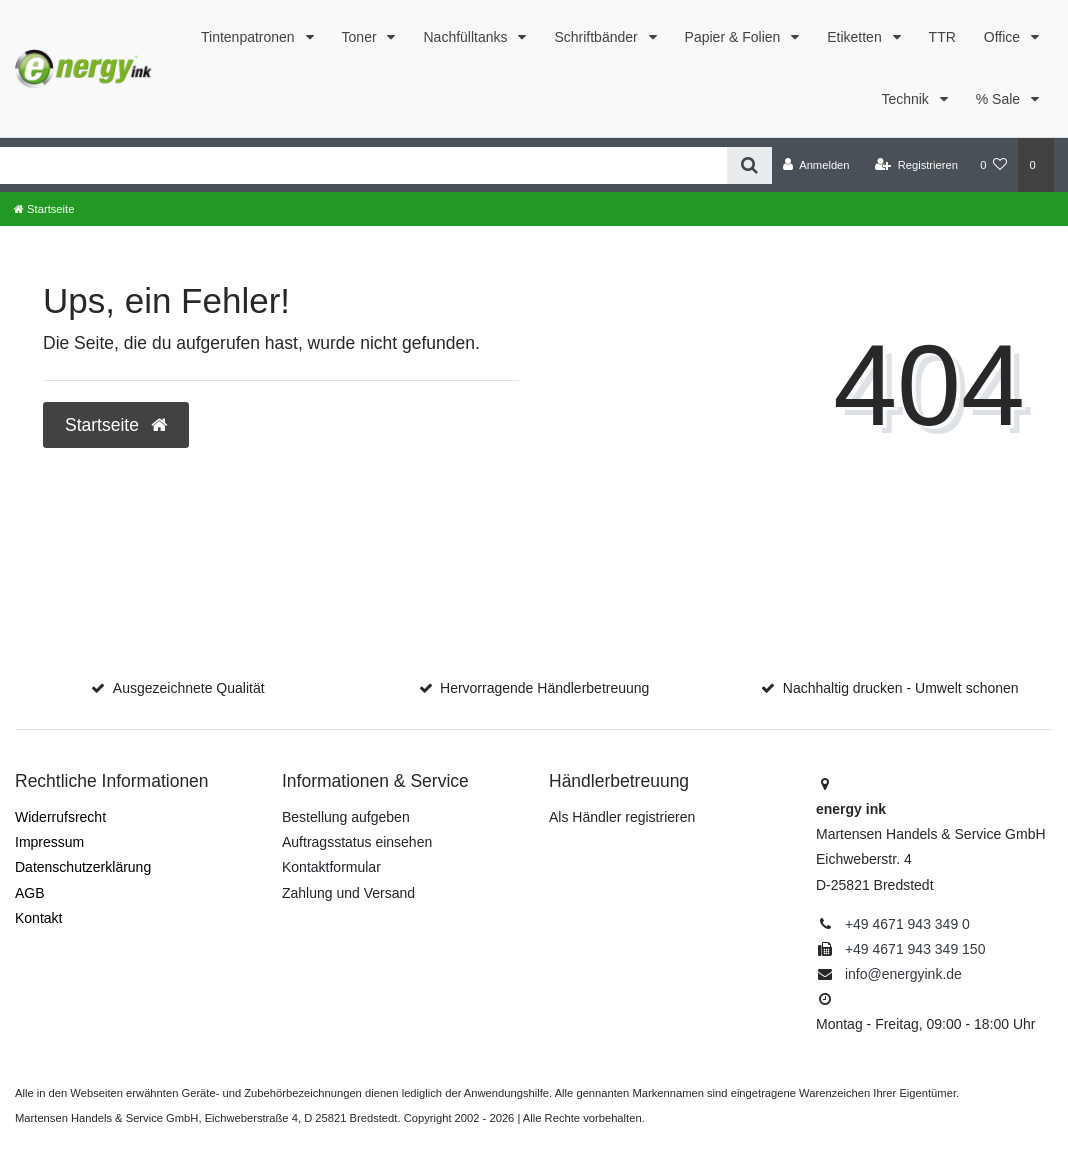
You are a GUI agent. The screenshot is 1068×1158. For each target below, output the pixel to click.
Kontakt (38, 918)
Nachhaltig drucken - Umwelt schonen (901, 688)
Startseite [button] (116, 425)
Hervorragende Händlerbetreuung (544, 688)
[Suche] (749, 165)
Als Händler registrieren (622, 817)
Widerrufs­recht (60, 817)
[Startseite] (44, 209)
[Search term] (363, 165)
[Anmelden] (816, 165)
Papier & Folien (735, 37)
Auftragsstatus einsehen (357, 842)
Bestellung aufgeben (346, 817)
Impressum (49, 842)
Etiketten (856, 37)
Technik (906, 99)
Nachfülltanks (467, 37)
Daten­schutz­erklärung (83, 867)
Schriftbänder (597, 37)
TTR (942, 37)
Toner (361, 37)
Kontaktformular (331, 867)
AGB (30, 893)
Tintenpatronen (250, 37)
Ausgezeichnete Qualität (189, 688)
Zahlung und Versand (348, 893)
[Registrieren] (916, 165)
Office (1004, 37)
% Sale (1000, 99)
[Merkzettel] (993, 165)
